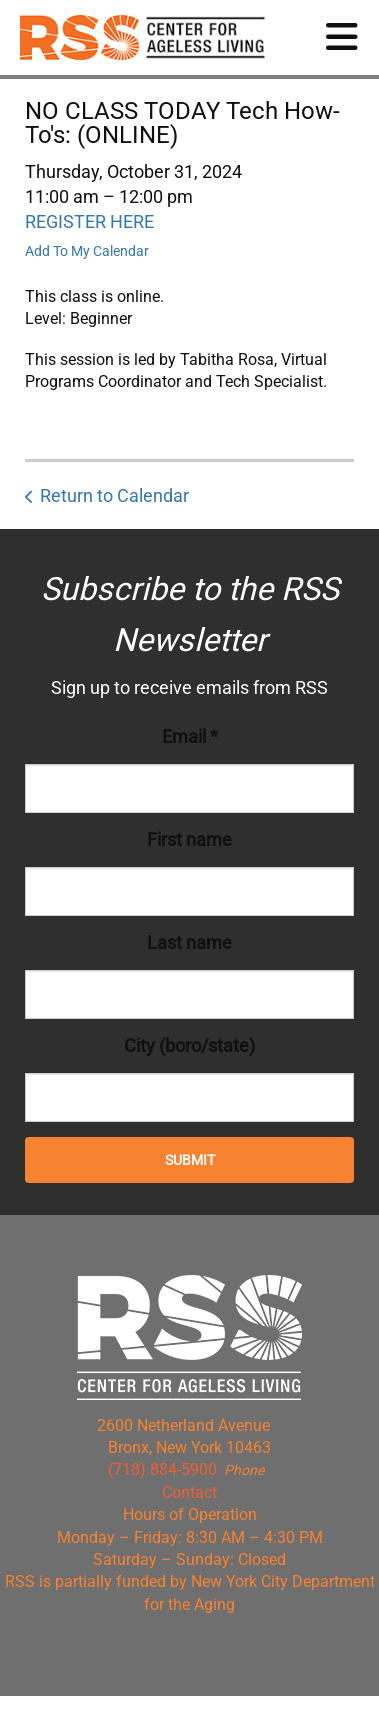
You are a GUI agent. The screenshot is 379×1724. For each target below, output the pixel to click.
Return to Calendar (114, 495)
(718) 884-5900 (162, 1469)
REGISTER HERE (89, 221)
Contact (189, 1492)
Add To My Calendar (87, 251)
